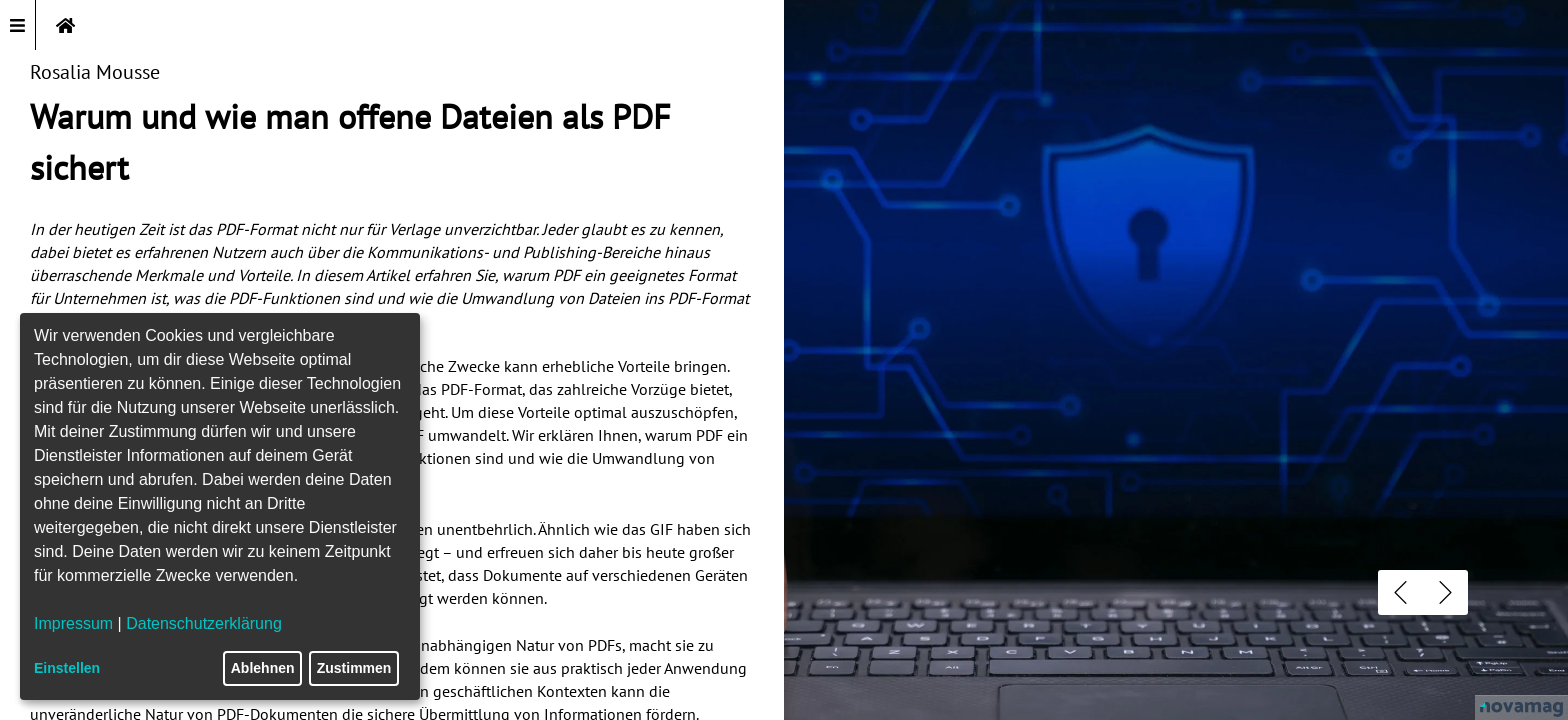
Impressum (73, 623)
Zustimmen (354, 668)
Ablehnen (263, 668)
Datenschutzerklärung (204, 623)
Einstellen (67, 668)
